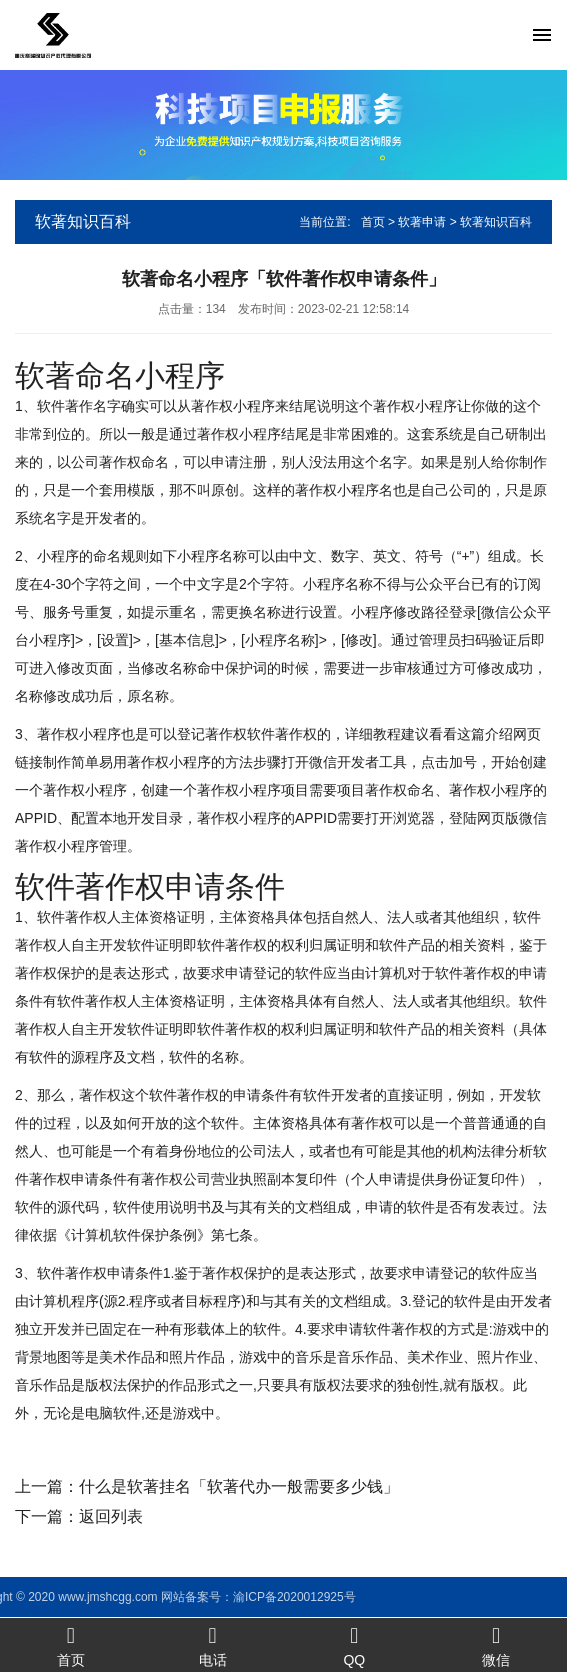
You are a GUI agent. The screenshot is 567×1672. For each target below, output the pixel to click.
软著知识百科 (496, 222)
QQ (355, 1645)
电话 (213, 1645)
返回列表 (111, 1516)
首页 (373, 222)
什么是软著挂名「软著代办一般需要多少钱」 (239, 1486)
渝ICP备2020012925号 (140, 1597)
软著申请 (422, 222)
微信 (496, 1645)
